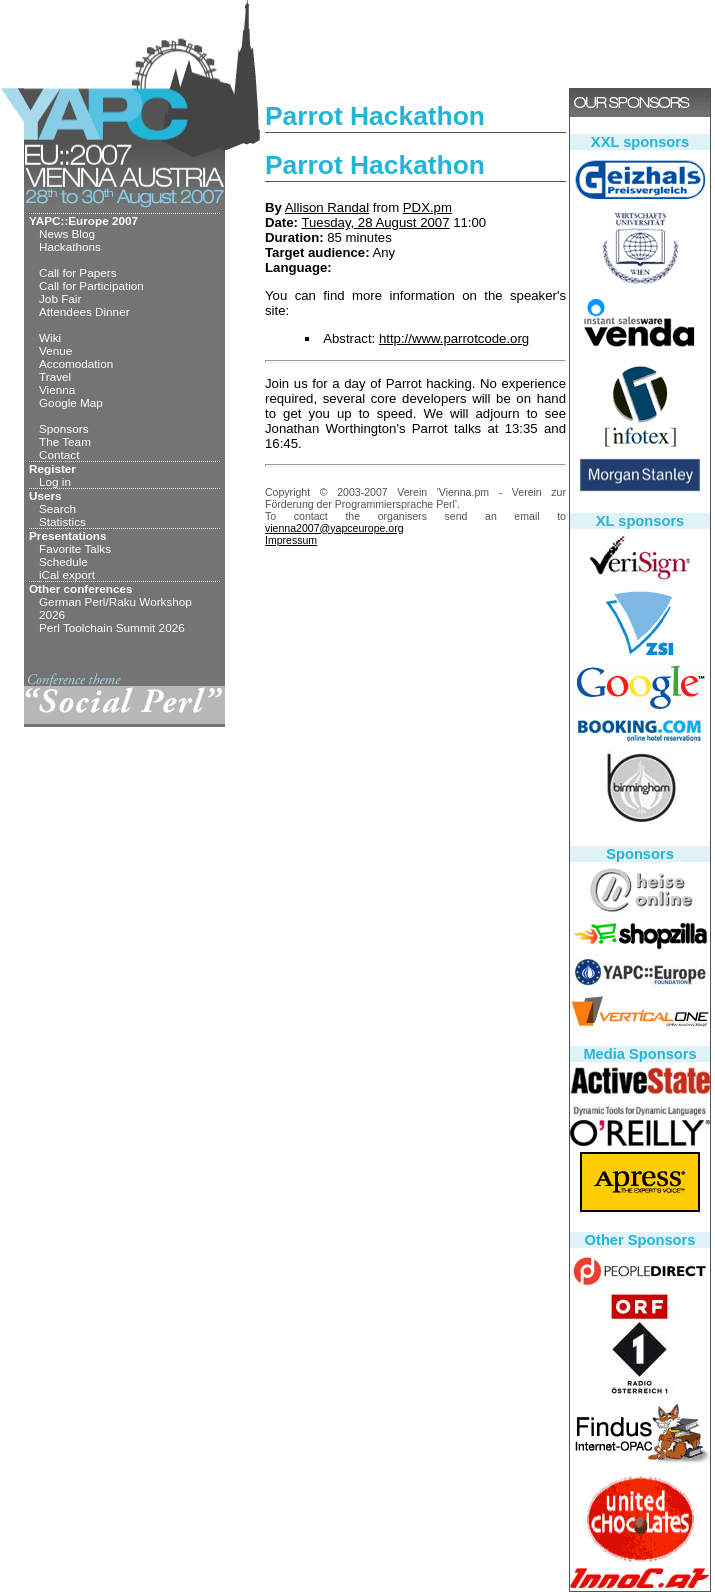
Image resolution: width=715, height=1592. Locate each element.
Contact (59, 454)
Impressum (291, 540)
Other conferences (81, 588)
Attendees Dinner (84, 311)
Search (57, 508)
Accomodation (76, 363)
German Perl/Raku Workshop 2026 (115, 608)
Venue (55, 350)
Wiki (50, 337)
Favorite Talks (75, 548)
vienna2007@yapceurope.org (334, 528)
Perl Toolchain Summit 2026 (112, 627)
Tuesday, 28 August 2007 (375, 222)
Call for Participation (91, 285)
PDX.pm (427, 207)
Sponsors (64, 428)
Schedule (63, 561)
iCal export (67, 574)
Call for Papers (78, 272)
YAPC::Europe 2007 (83, 220)
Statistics (62, 521)
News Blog (67, 233)
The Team (65, 441)
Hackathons (70, 246)
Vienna (57, 389)
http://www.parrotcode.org (454, 338)
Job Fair (60, 298)
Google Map (71, 402)
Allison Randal (327, 207)
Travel (55, 376)
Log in (55, 481)
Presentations (68, 535)
